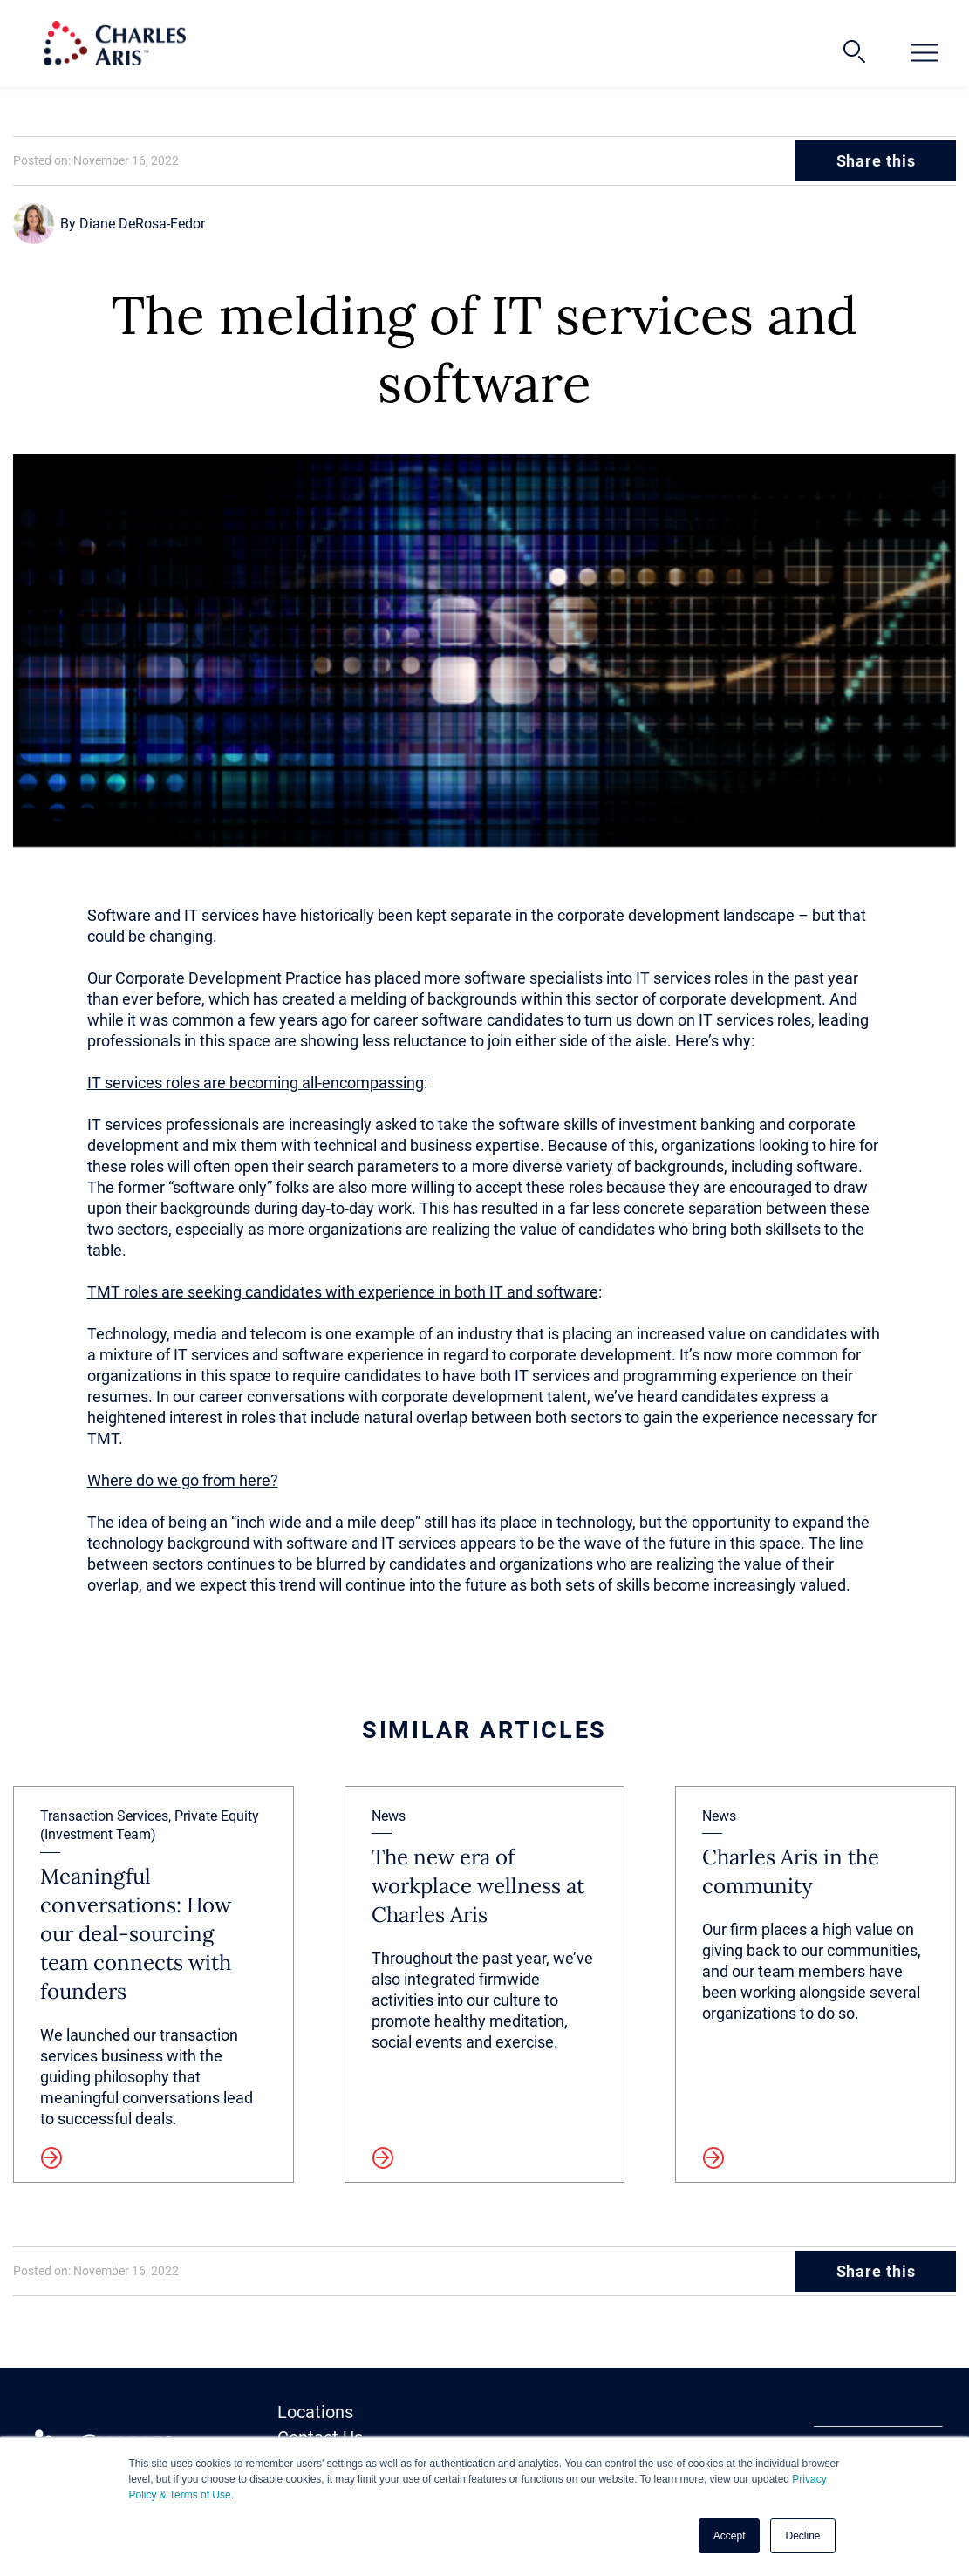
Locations (315, 2412)
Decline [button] (802, 2536)
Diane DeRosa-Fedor (142, 223)
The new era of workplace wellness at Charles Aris (478, 1885)
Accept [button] (729, 2536)
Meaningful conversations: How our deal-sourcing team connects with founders (135, 1934)
